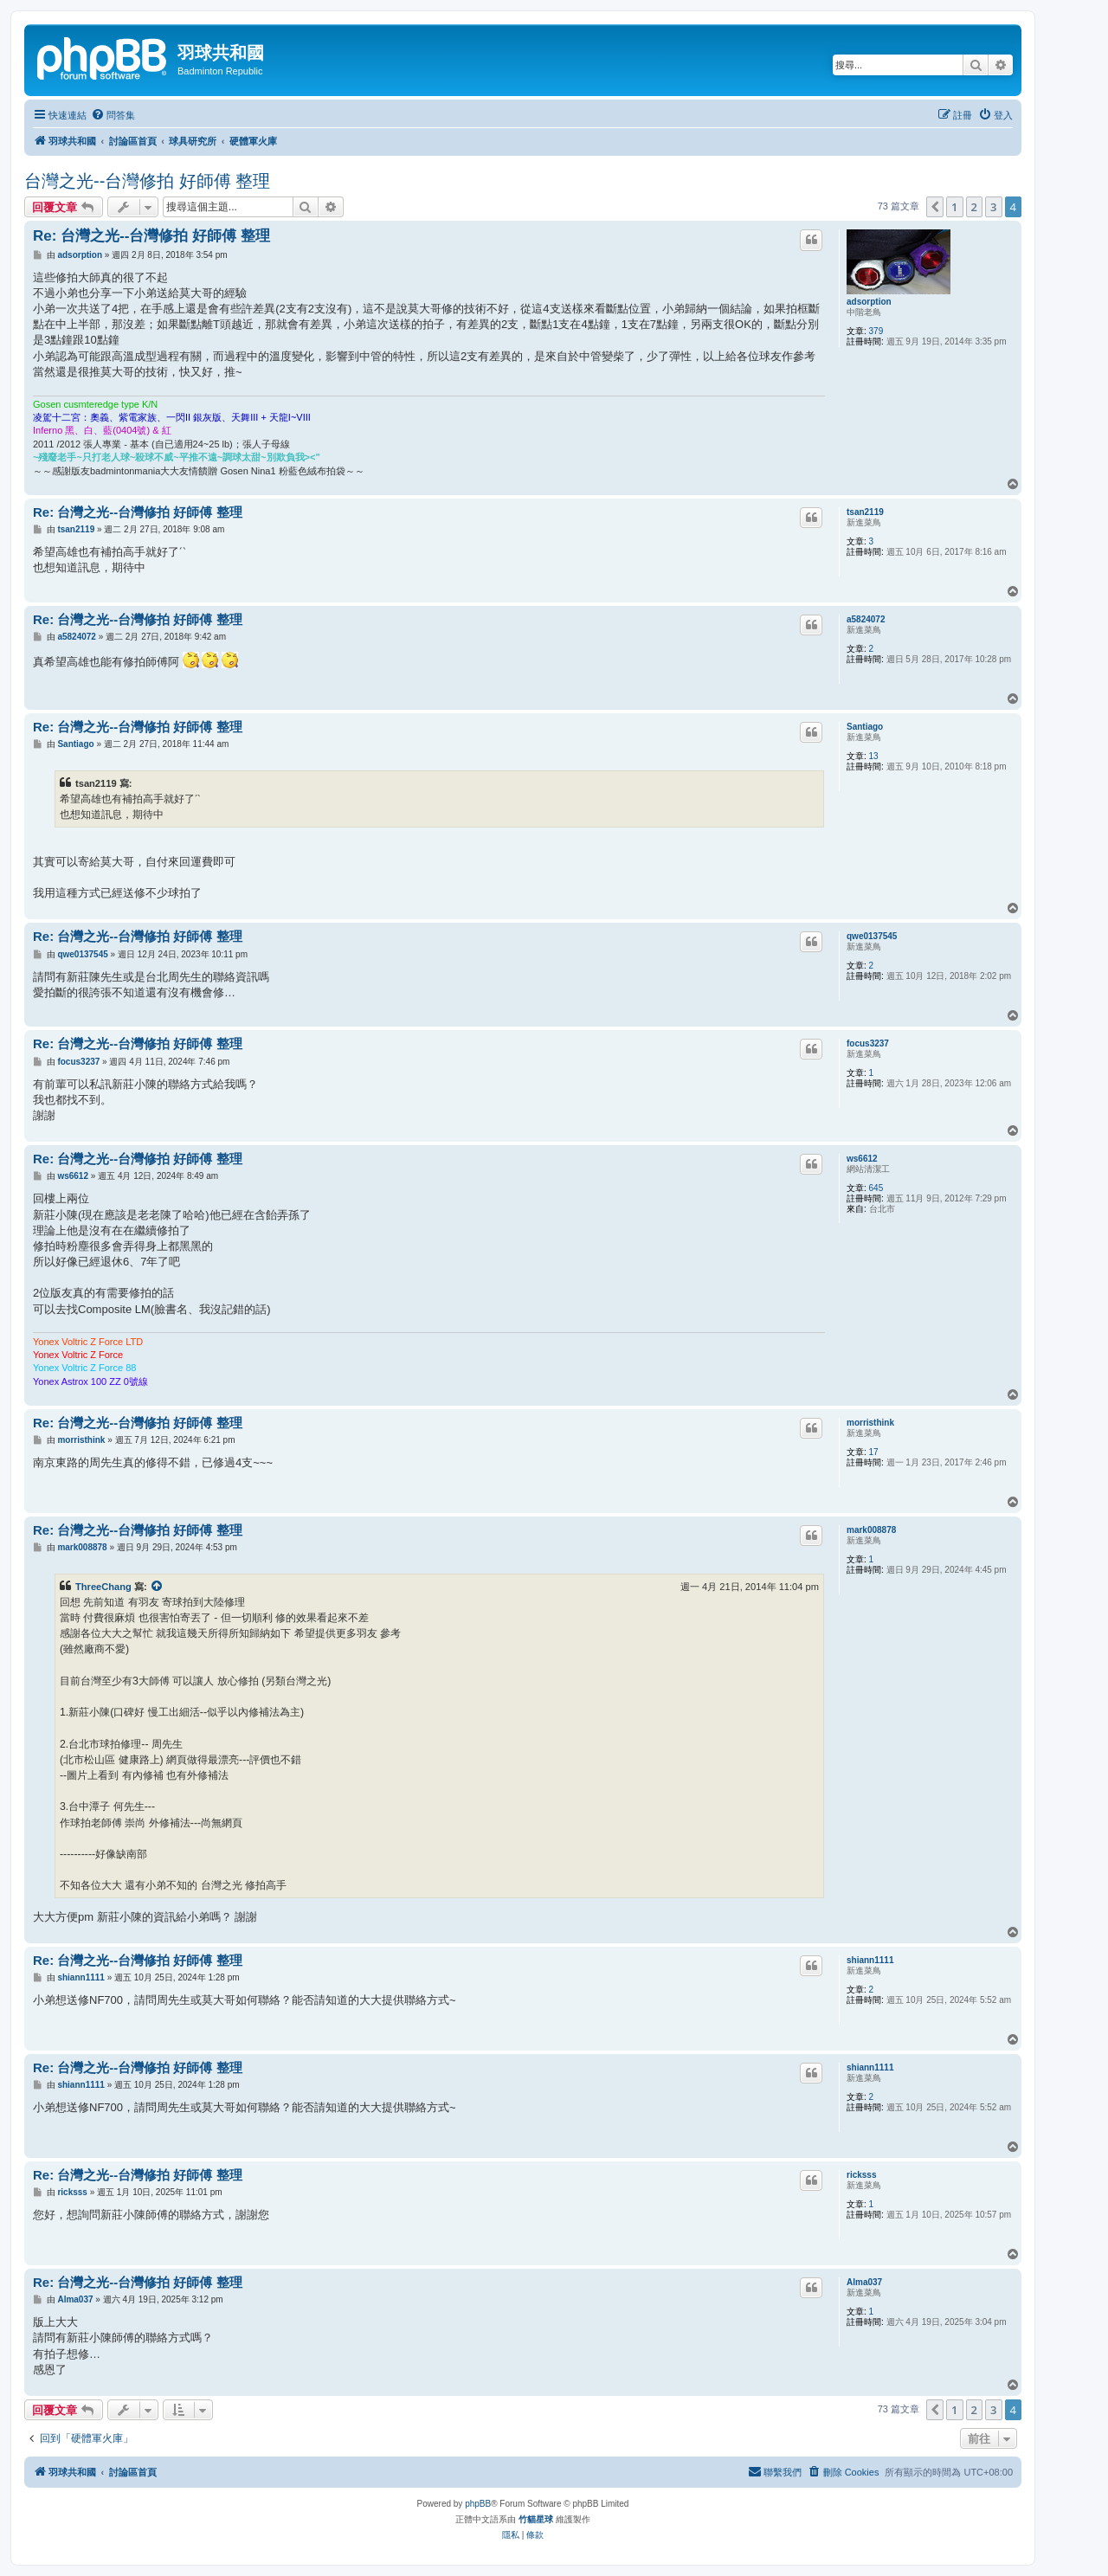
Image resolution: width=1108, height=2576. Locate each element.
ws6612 (862, 1158)
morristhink (870, 1422)
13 (874, 756)
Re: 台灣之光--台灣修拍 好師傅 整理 (151, 236)
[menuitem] (113, 115)
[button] (935, 206)
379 (876, 331)
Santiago (865, 726)
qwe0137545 (872, 936)
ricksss (861, 2175)
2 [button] (974, 207)
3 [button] (993, 207)
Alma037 (864, 2282)
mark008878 (871, 1530)
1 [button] (954, 207)
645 (876, 1188)
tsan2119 (865, 512)
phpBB (478, 2503)
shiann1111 (870, 1960)
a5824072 (866, 619)
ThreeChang (103, 1586)
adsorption (869, 301)
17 (874, 1452)
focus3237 (868, 1043)
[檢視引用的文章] (157, 1586)
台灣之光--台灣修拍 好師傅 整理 (147, 180)
